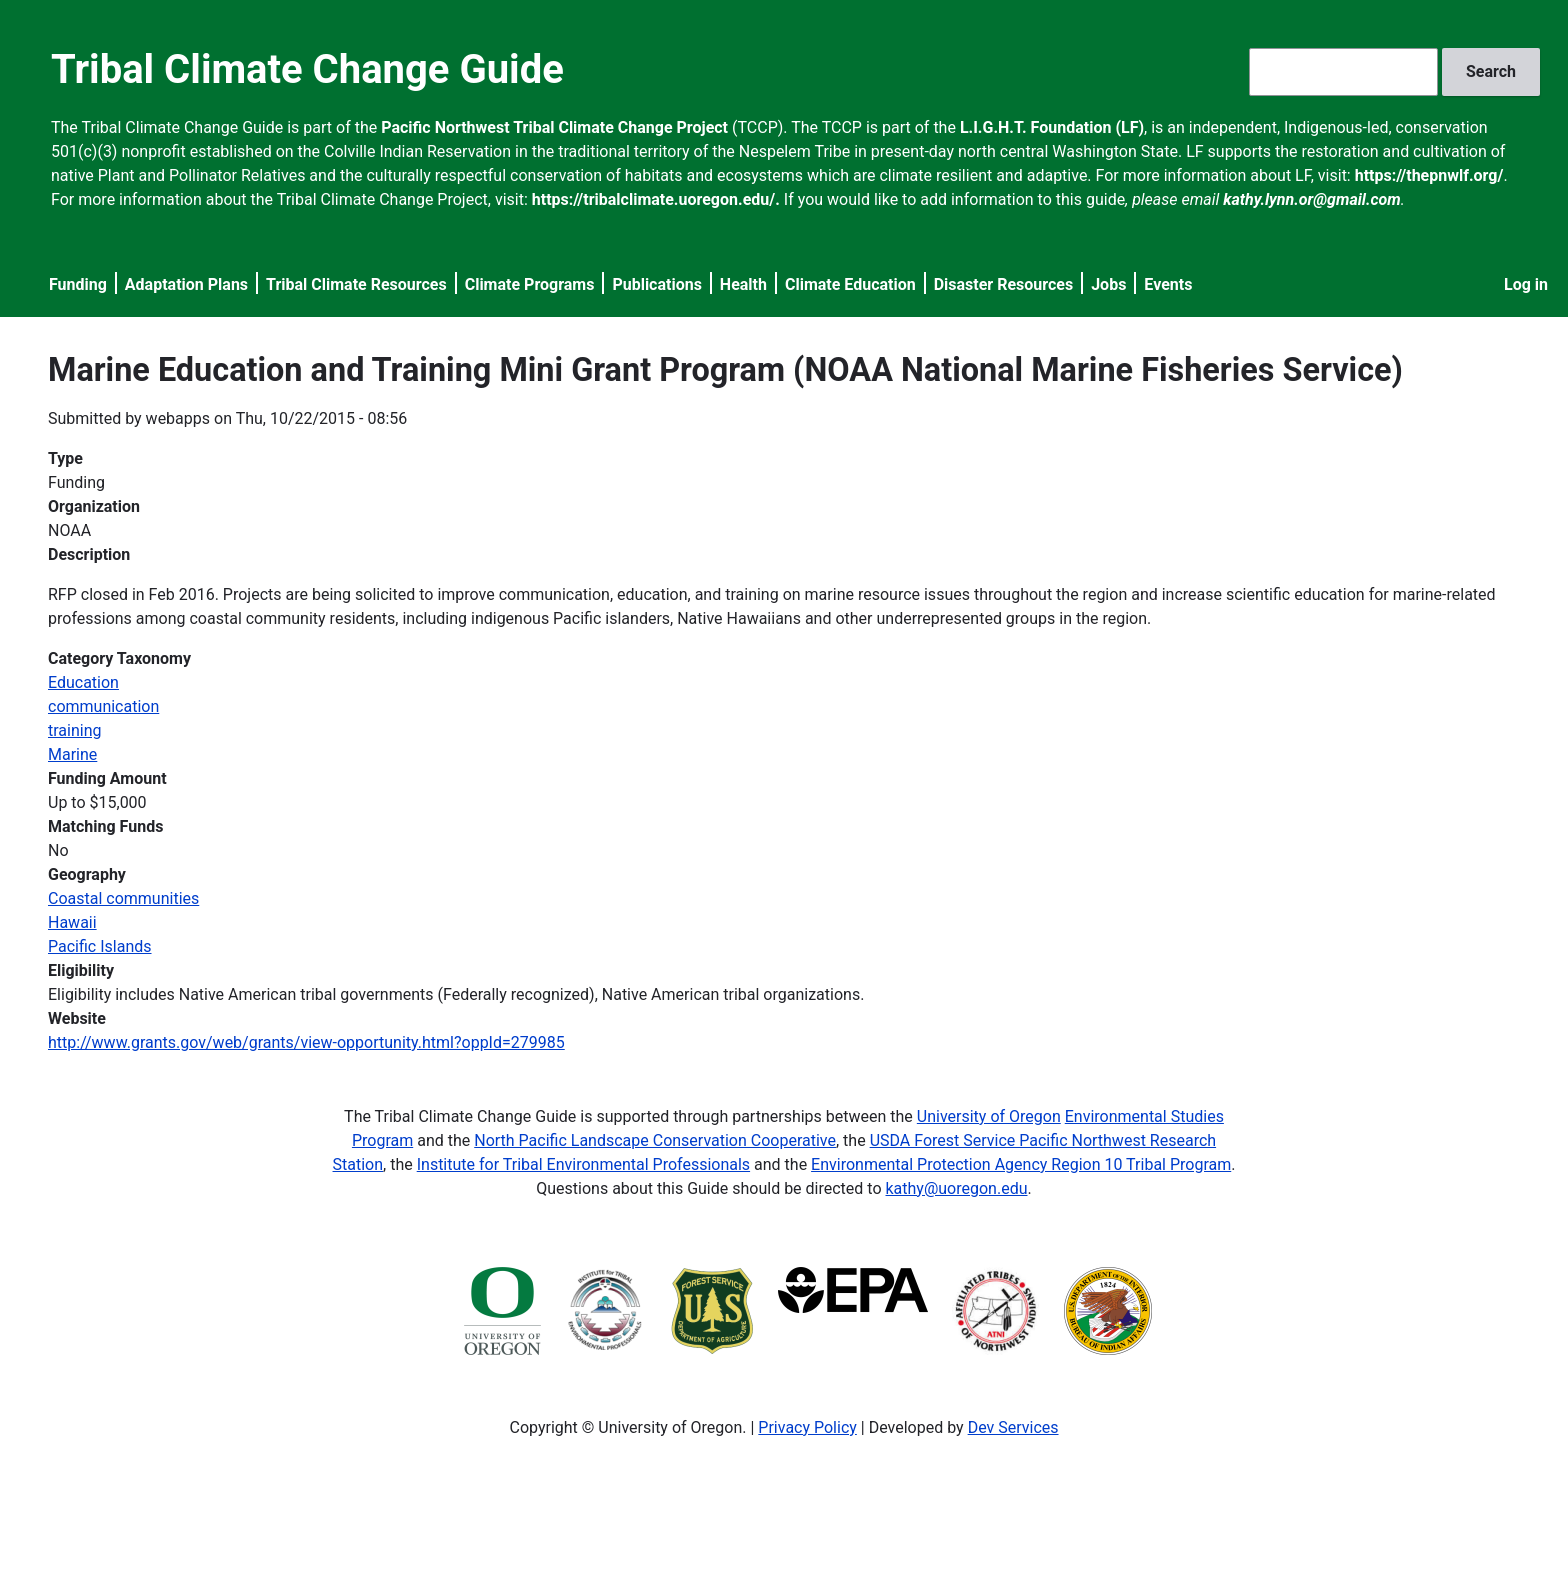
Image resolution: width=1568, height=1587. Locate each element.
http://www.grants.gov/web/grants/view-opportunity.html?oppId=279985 (306, 1042)
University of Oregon (989, 1116)
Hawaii (72, 922)
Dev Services (1013, 1427)
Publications (657, 284)
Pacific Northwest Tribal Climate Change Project (554, 127)
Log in (1526, 284)
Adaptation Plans (186, 284)
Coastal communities (123, 898)
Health (743, 284)
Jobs (1108, 284)
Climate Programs (530, 284)
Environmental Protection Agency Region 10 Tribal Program (1021, 1164)
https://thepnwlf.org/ (1429, 175)
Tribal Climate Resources (356, 284)
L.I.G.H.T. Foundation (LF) (1052, 127)
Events (1168, 284)
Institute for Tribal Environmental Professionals (583, 1164)
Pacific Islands (100, 946)
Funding (78, 284)
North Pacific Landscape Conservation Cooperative (655, 1140)
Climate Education (850, 284)
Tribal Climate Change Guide (307, 69)
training (74, 730)
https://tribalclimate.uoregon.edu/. (656, 199)
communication (103, 706)
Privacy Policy (807, 1427)
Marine (72, 754)
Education (83, 682)
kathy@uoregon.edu (957, 1188)
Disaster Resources (1004, 284)
